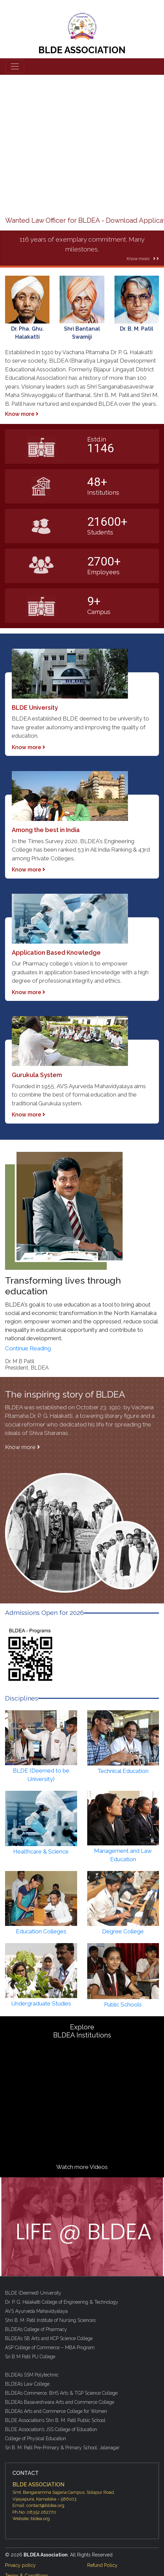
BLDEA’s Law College (27, 2384)
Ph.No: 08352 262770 (34, 2512)
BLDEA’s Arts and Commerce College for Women (56, 2411)
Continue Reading (28, 1348)
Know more (21, 414)
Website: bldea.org (31, 2518)
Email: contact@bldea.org (38, 2505)
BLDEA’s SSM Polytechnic (32, 2375)
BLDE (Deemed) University (33, 2293)
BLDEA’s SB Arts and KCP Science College (49, 2338)
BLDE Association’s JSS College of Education (51, 2429)
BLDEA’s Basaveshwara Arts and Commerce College (59, 2402)
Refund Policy (102, 2565)
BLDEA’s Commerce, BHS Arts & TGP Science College (61, 2393)
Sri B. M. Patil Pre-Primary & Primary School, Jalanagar (62, 2447)
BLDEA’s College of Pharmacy (36, 2329)
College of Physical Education (35, 2438)
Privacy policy (20, 2565)
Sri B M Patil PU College (30, 2356)
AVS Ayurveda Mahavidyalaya (36, 2311)
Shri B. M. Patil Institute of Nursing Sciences (50, 2320)
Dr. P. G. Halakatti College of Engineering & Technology (61, 2302)
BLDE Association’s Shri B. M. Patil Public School (55, 2420)
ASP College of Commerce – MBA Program (50, 2347)
